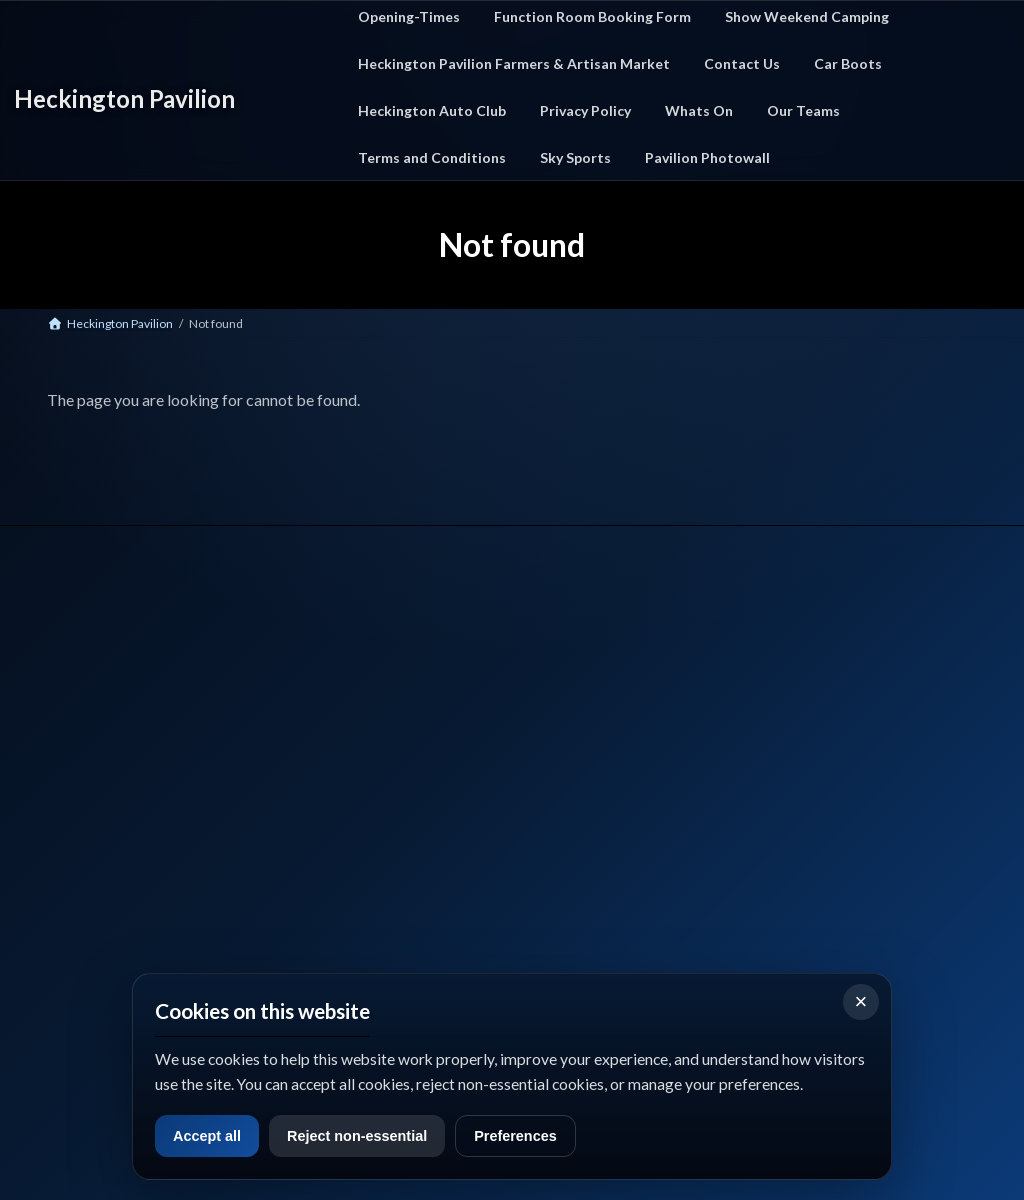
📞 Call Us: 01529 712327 (107, 830)
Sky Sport (606, 766)
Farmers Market (390, 766)
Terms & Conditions (635, 741)
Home (363, 691)
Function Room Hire (400, 791)
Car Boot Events (389, 741)
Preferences (528, 1135)
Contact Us (611, 691)
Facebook (71, 911)
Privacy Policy (618, 716)
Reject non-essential (365, 1135)
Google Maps (191, 911)
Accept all (209, 1135)
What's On (374, 716)
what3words (81, 961)
